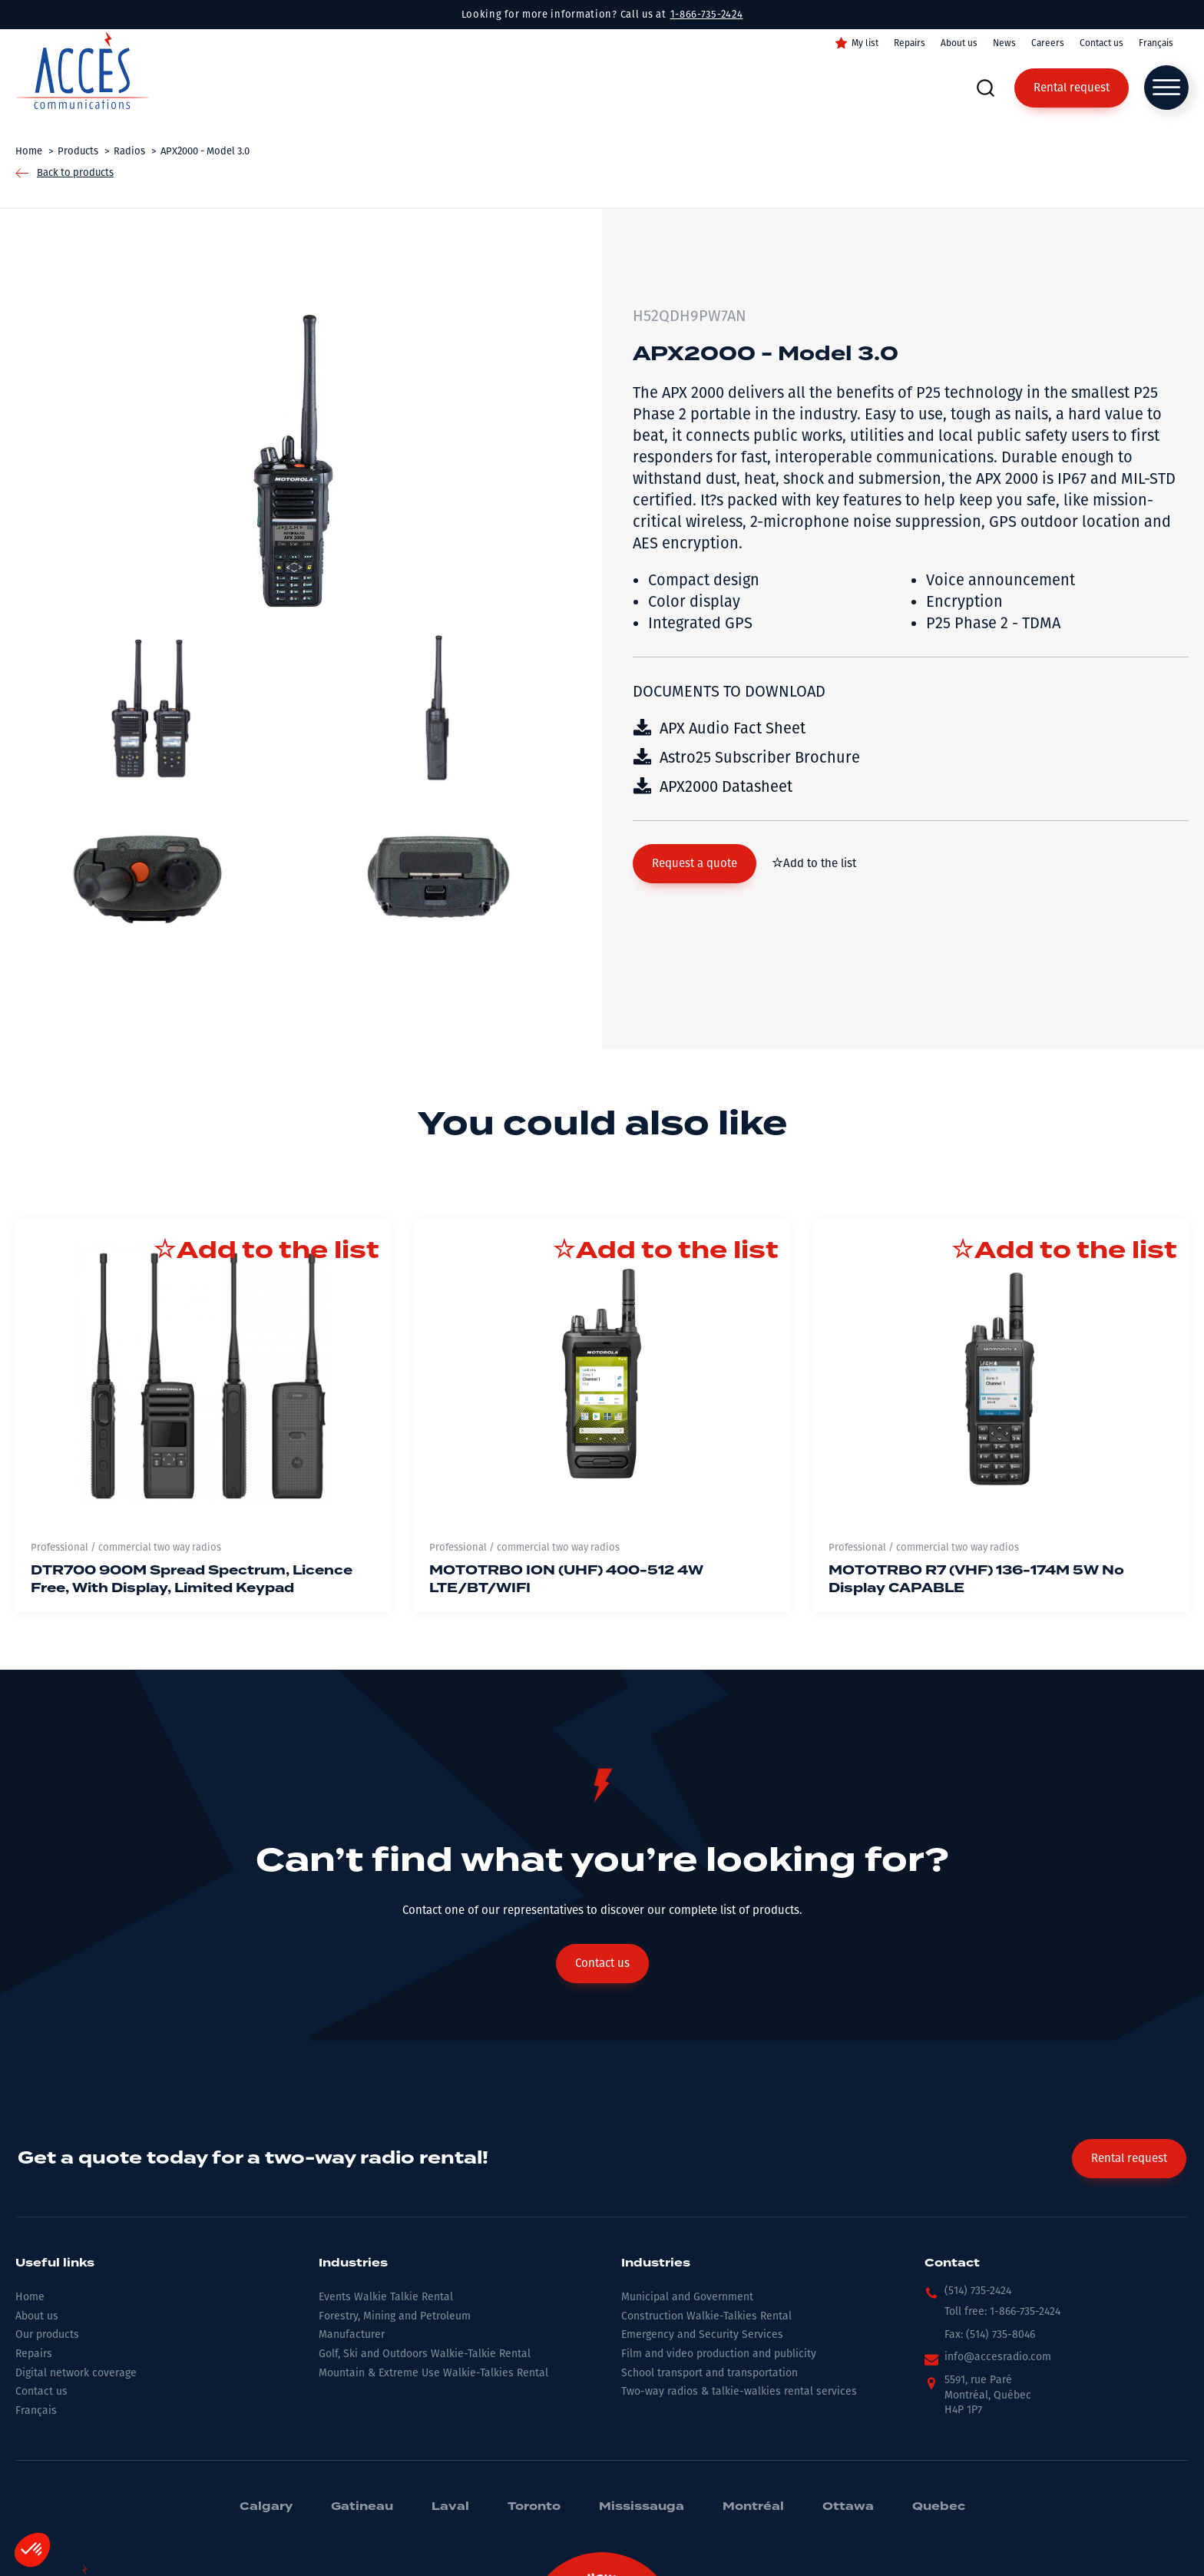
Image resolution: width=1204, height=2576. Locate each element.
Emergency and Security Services (702, 2334)
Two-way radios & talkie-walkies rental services (739, 2391)
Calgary (266, 2507)
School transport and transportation (709, 2372)
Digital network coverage (76, 2372)
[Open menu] (1166, 87)
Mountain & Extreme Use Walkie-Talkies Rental (433, 2372)
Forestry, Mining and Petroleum (395, 2316)
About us (959, 43)
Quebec (938, 2507)
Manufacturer (352, 2334)
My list (865, 43)
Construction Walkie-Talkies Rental (706, 2316)
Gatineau (362, 2507)
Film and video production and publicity (718, 2353)
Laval (450, 2507)
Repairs (909, 43)
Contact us (1101, 43)
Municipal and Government (687, 2296)
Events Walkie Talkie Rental (386, 2296)
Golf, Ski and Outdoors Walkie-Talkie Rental (425, 2353)
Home (30, 2296)
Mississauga (641, 2507)
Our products (47, 2334)
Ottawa (848, 2507)
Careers (1047, 43)
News (1004, 43)
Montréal (753, 2507)
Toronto (534, 2507)
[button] (694, 863)
